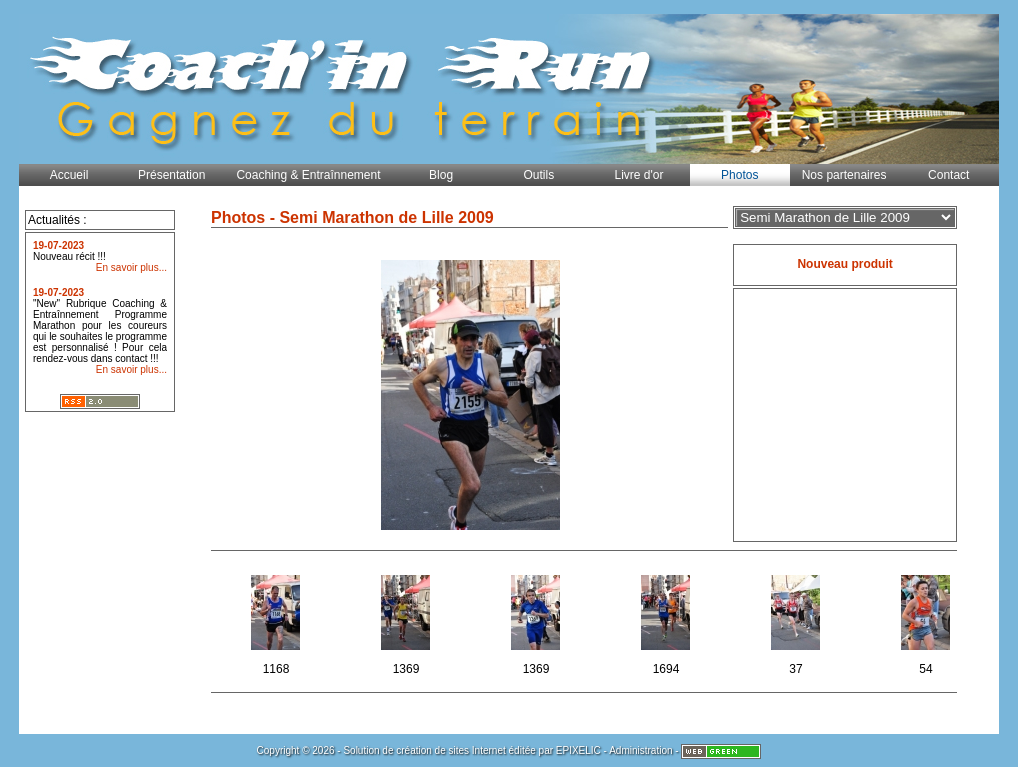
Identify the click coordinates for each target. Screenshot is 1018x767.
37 (797, 621)
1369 (407, 621)
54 (927, 621)
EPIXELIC (578, 750)
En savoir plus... (131, 267)
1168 (277, 621)
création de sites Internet (451, 750)
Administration (640, 750)
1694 (667, 621)
